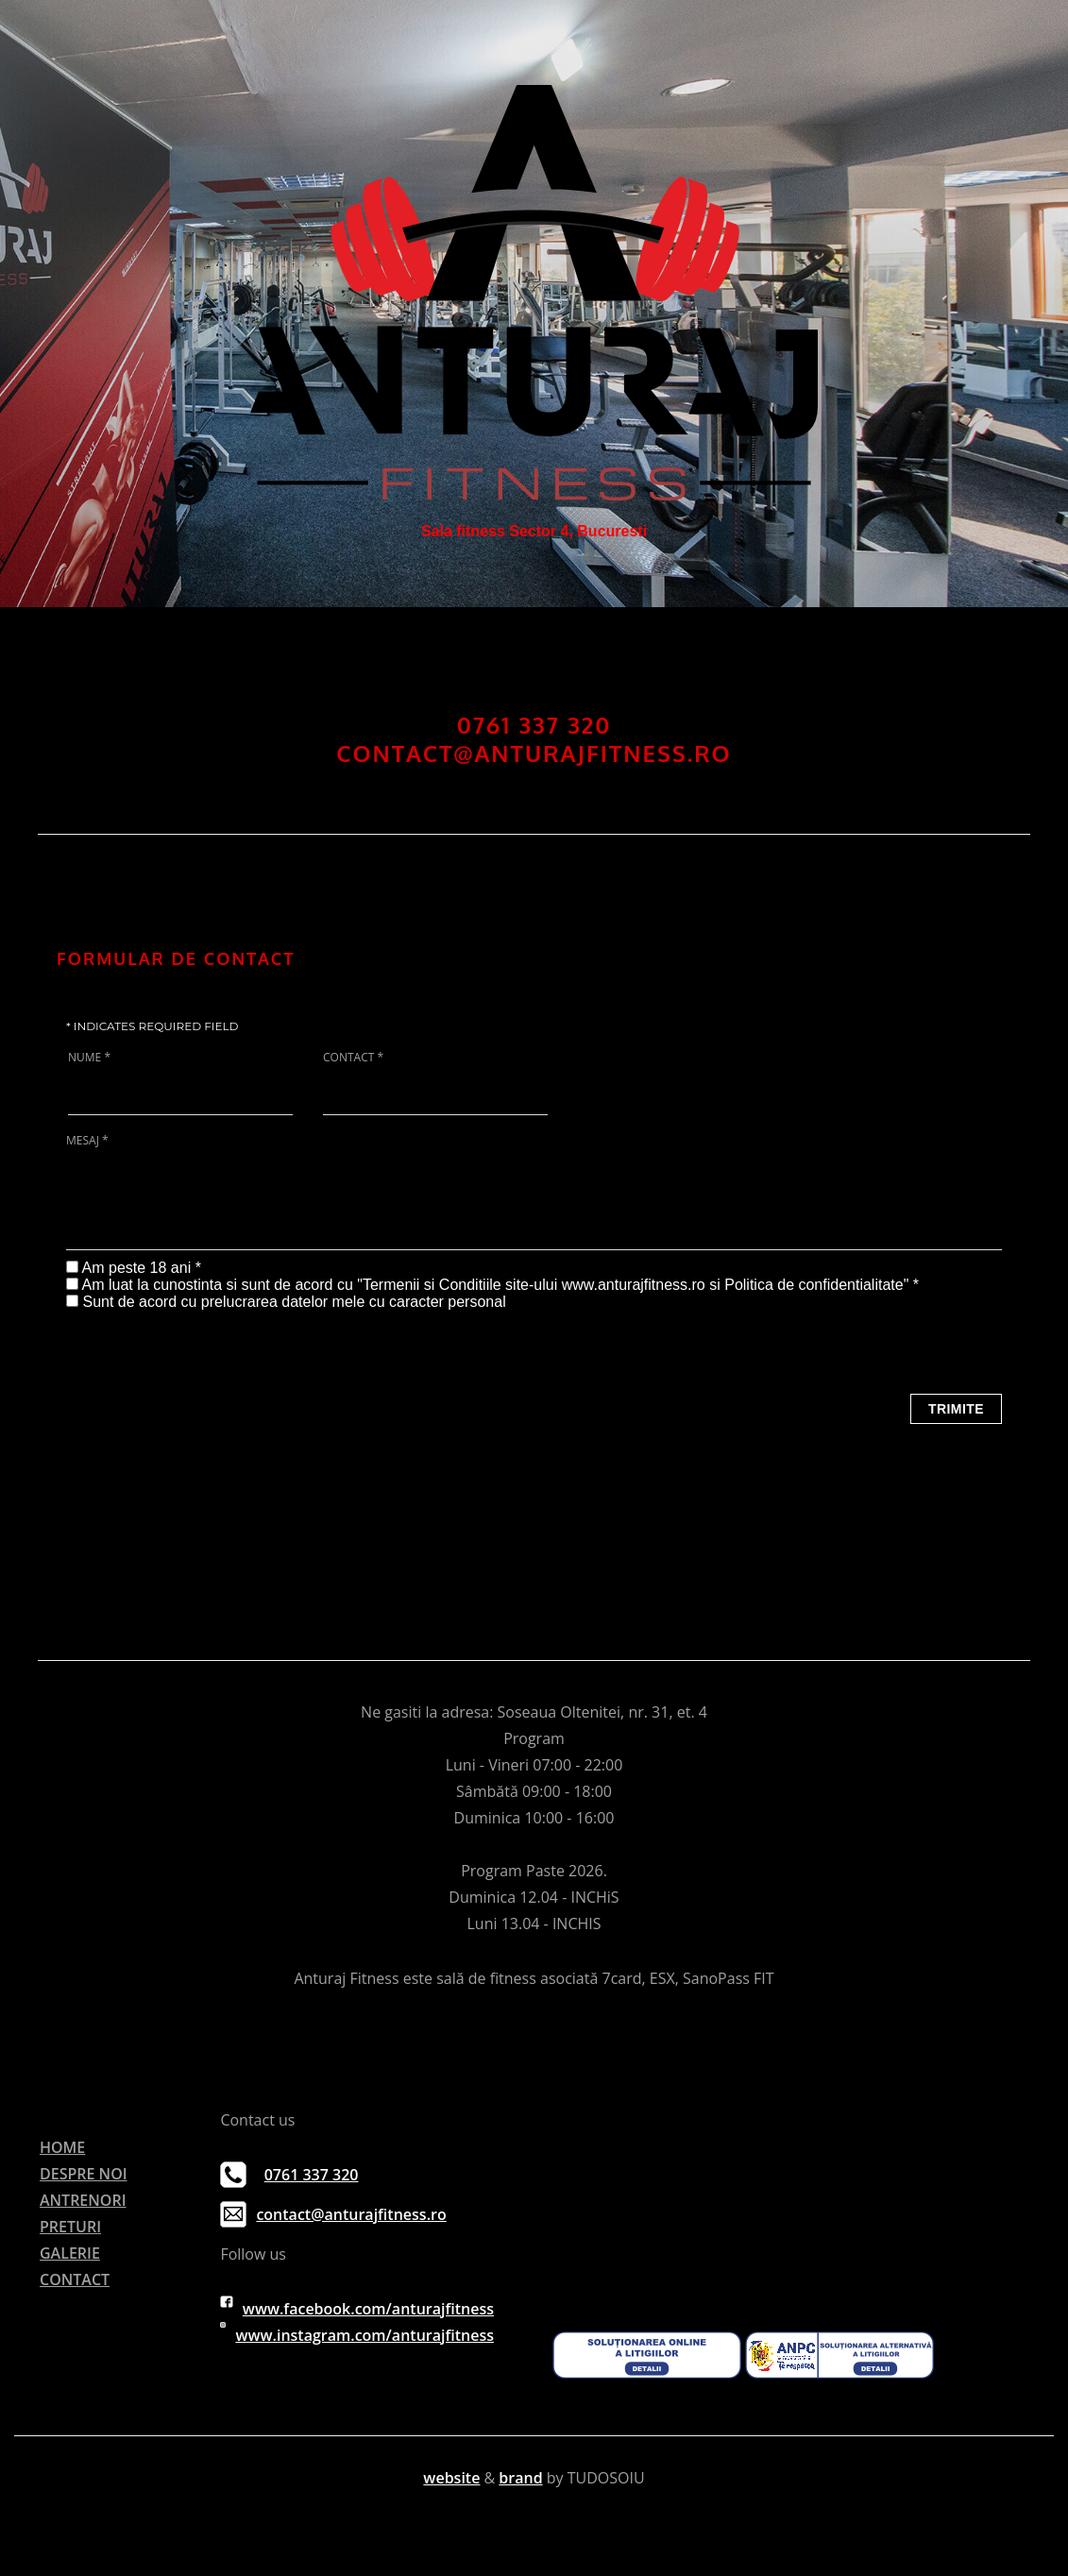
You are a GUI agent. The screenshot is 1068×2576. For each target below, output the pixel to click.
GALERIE (70, 2253)
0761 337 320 (311, 2174)
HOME (62, 2147)
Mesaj (87, 1140)
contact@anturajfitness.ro (351, 2214)
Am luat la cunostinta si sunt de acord (207, 1285)
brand (520, 2477)
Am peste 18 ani (138, 1268)
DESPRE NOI (83, 2173)
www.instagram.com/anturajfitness (364, 2335)
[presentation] (209, 1347)
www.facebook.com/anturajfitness (368, 2308)
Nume (89, 1057)
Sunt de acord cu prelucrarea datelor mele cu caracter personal (293, 1302)
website (451, 2477)
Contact (353, 1057)
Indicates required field (152, 1026)
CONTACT (75, 2279)
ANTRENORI (83, 2200)
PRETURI (70, 2226)
